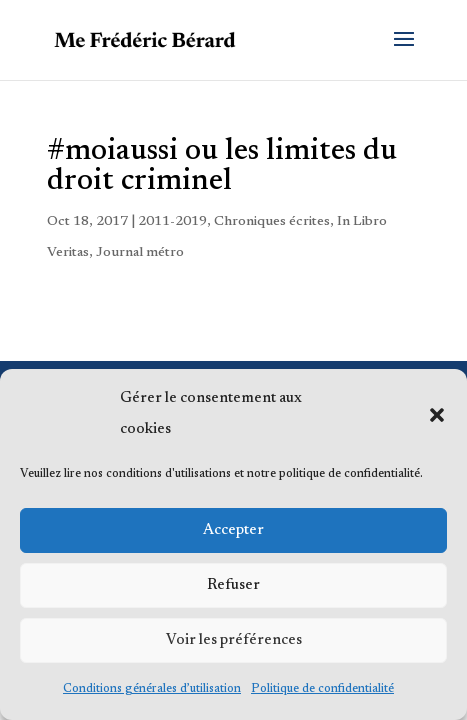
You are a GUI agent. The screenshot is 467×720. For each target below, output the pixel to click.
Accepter (233, 530)
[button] (437, 415)
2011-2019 (172, 222)
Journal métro (140, 253)
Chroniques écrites (272, 222)
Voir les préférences (234, 640)
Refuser (233, 585)
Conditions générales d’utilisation (152, 689)
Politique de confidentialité (322, 689)
